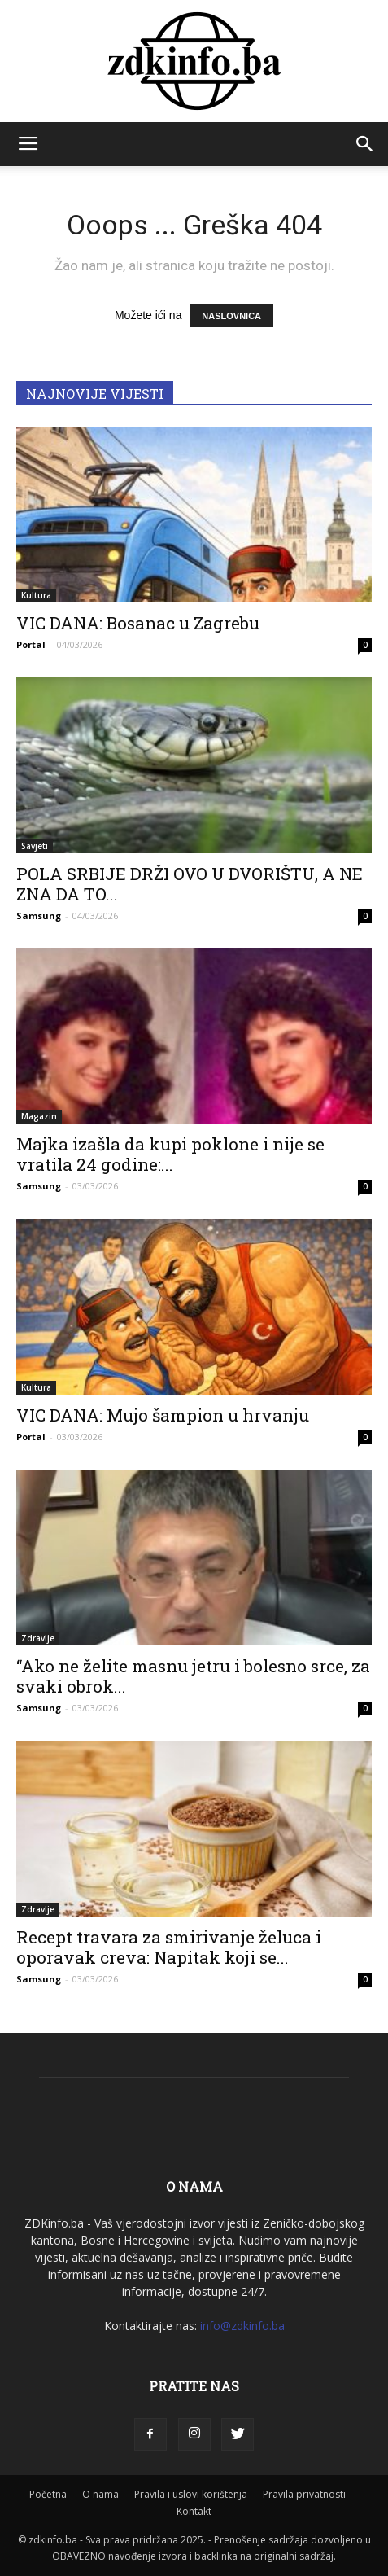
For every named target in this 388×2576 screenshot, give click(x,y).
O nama (100, 2494)
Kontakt (194, 2511)
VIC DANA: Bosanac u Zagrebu (137, 622)
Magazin (39, 1116)
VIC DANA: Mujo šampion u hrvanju (162, 1415)
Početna (48, 2494)
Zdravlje (37, 1638)
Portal (31, 644)
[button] (365, 144)
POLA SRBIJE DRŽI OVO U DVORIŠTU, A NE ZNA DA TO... (189, 883)
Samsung (38, 915)
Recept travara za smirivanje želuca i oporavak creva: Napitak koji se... (168, 1947)
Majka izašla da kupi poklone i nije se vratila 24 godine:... (170, 1154)
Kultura (36, 595)
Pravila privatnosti (304, 2494)
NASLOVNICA (231, 316)
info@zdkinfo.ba (242, 2325)
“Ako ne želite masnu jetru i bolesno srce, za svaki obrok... (193, 1676)
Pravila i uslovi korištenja (190, 2494)
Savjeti (34, 846)
